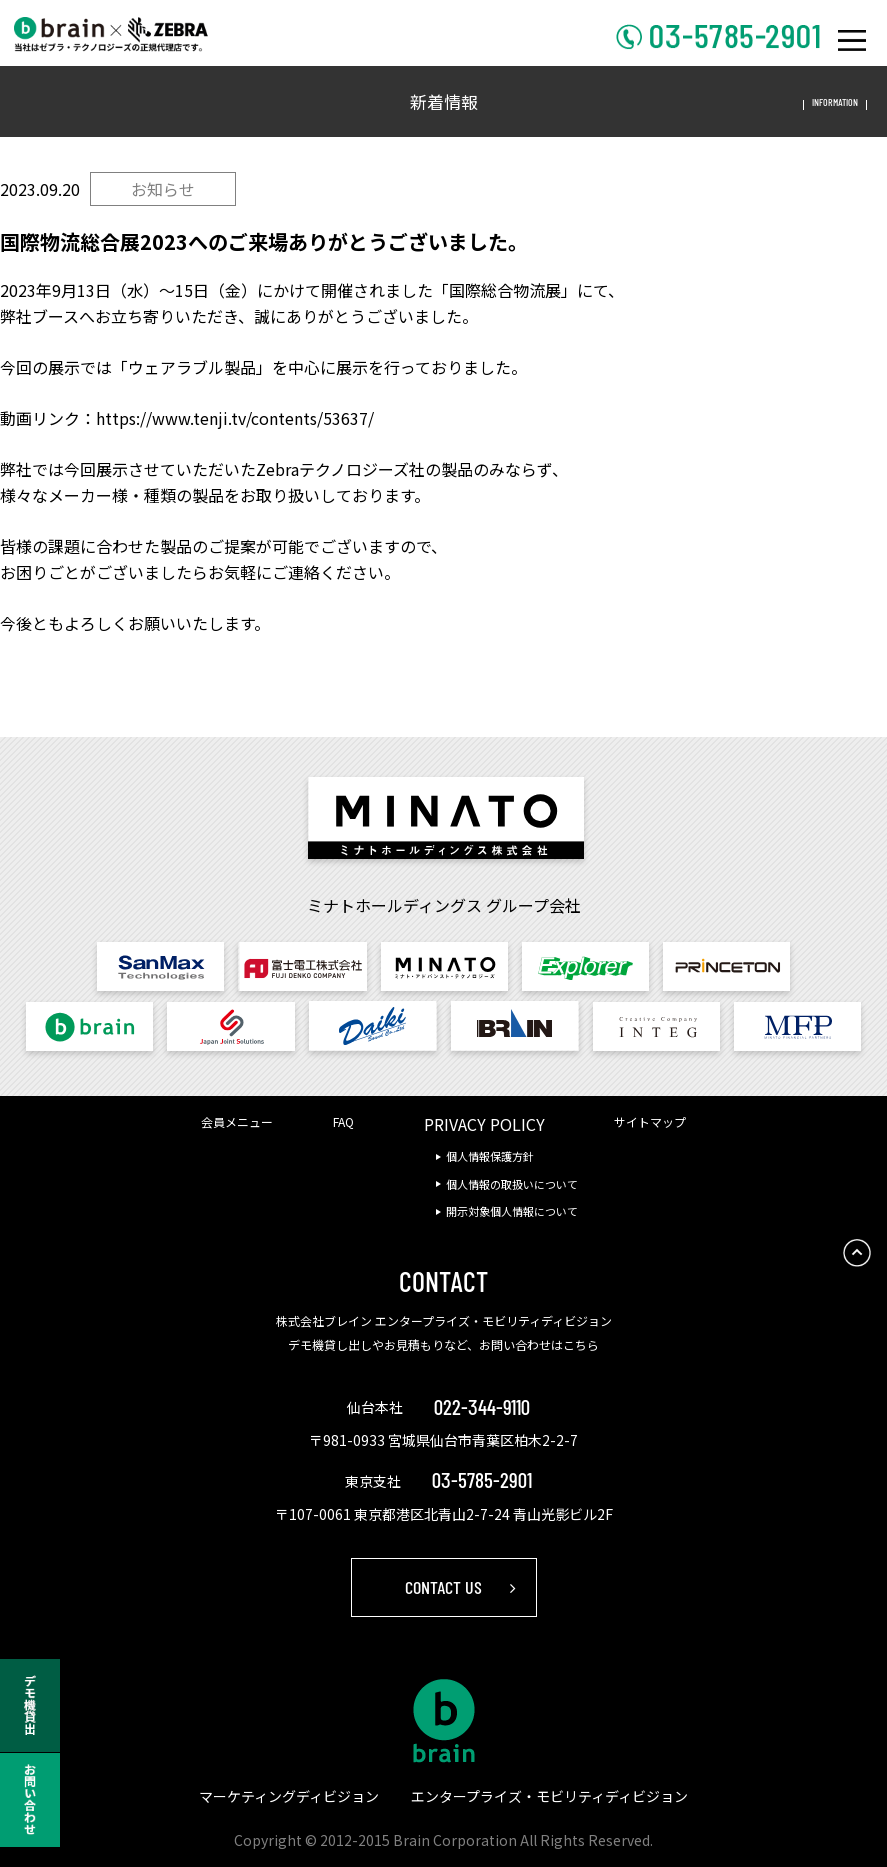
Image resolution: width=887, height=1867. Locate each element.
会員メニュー (237, 1121)
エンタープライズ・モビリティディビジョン (549, 1796)
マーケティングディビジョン (289, 1796)
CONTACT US (443, 1587)
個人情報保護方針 (490, 1156)
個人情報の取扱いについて (512, 1184)
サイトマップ (650, 1121)
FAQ (343, 1121)
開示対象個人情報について (512, 1211)
